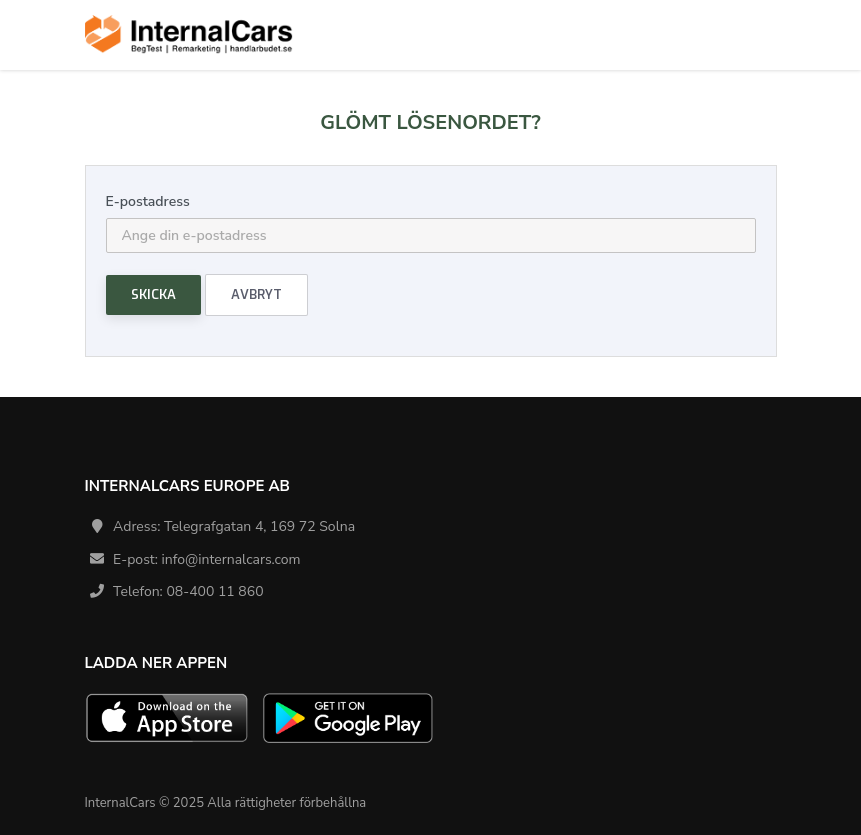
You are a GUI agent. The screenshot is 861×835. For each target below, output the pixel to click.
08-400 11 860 (214, 591)
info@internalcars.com (231, 559)
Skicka (153, 294)
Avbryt (256, 294)
